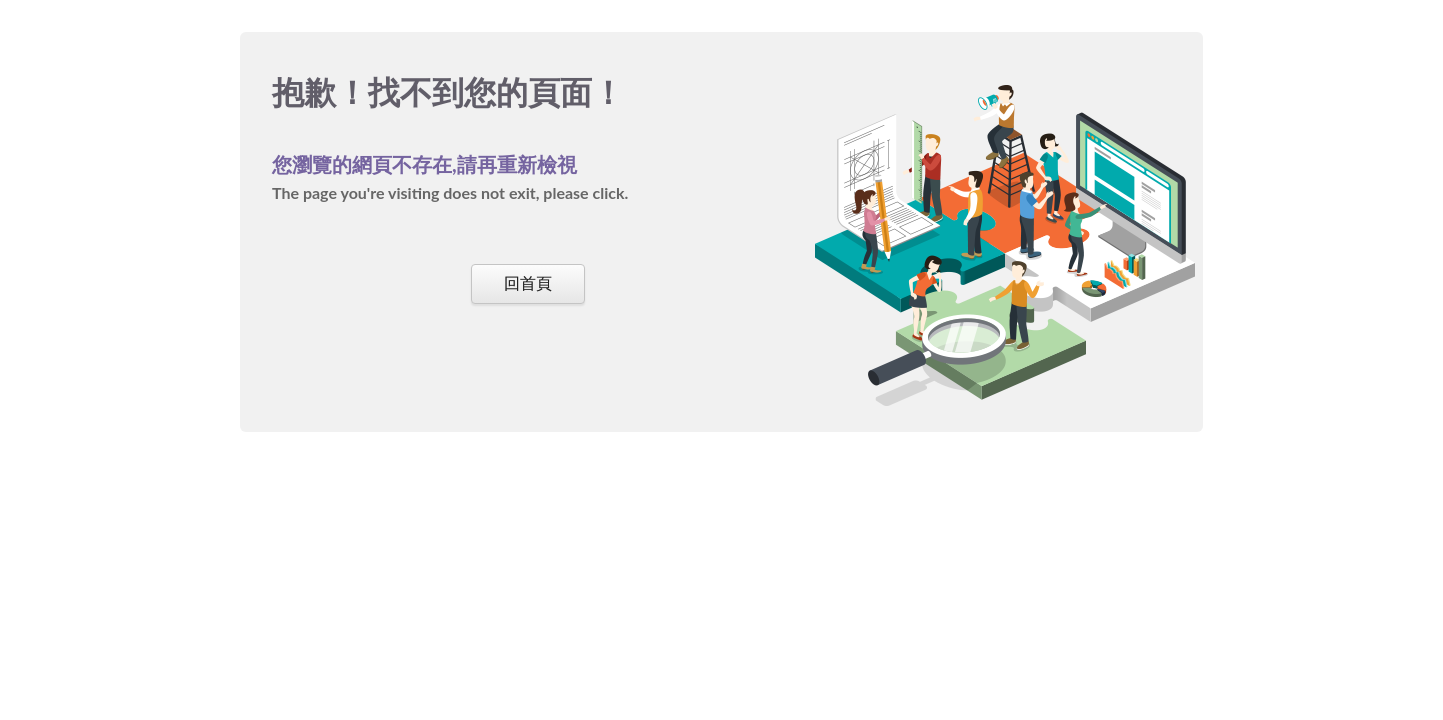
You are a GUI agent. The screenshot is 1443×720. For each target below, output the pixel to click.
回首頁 (528, 282)
